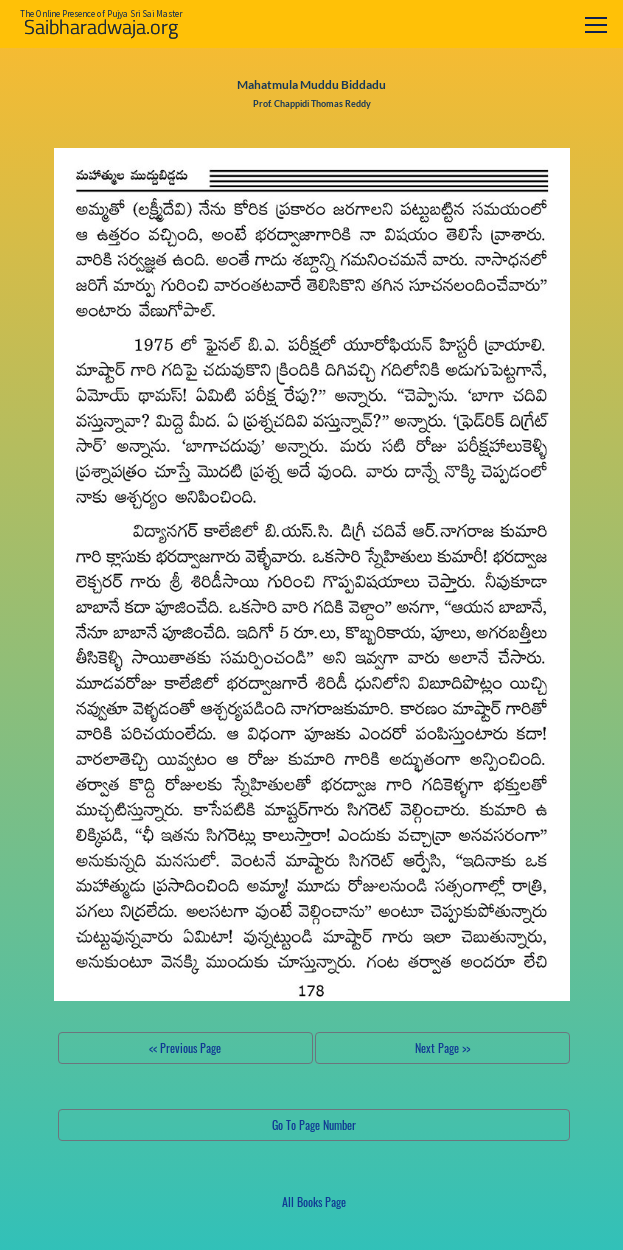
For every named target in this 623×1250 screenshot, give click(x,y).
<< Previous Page (185, 1047)
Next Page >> (442, 1047)
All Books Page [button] (314, 1201)
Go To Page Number (314, 1124)
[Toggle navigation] (596, 24)
